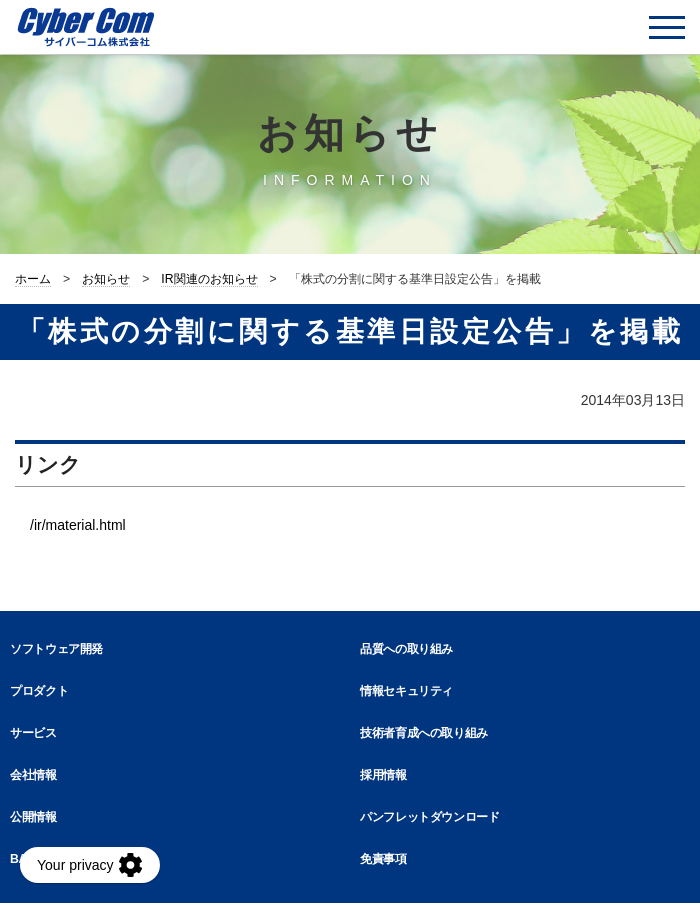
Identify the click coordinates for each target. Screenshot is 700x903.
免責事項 (383, 859)
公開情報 (33, 817)
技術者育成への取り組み (424, 733)
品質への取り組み (406, 649)
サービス (33, 733)
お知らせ (106, 279)
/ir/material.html (78, 525)
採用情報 (383, 775)
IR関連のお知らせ (209, 279)
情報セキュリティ (406, 691)
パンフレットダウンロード (430, 817)
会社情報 (33, 775)
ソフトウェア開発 (56, 649)
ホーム (33, 279)
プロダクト (39, 691)
